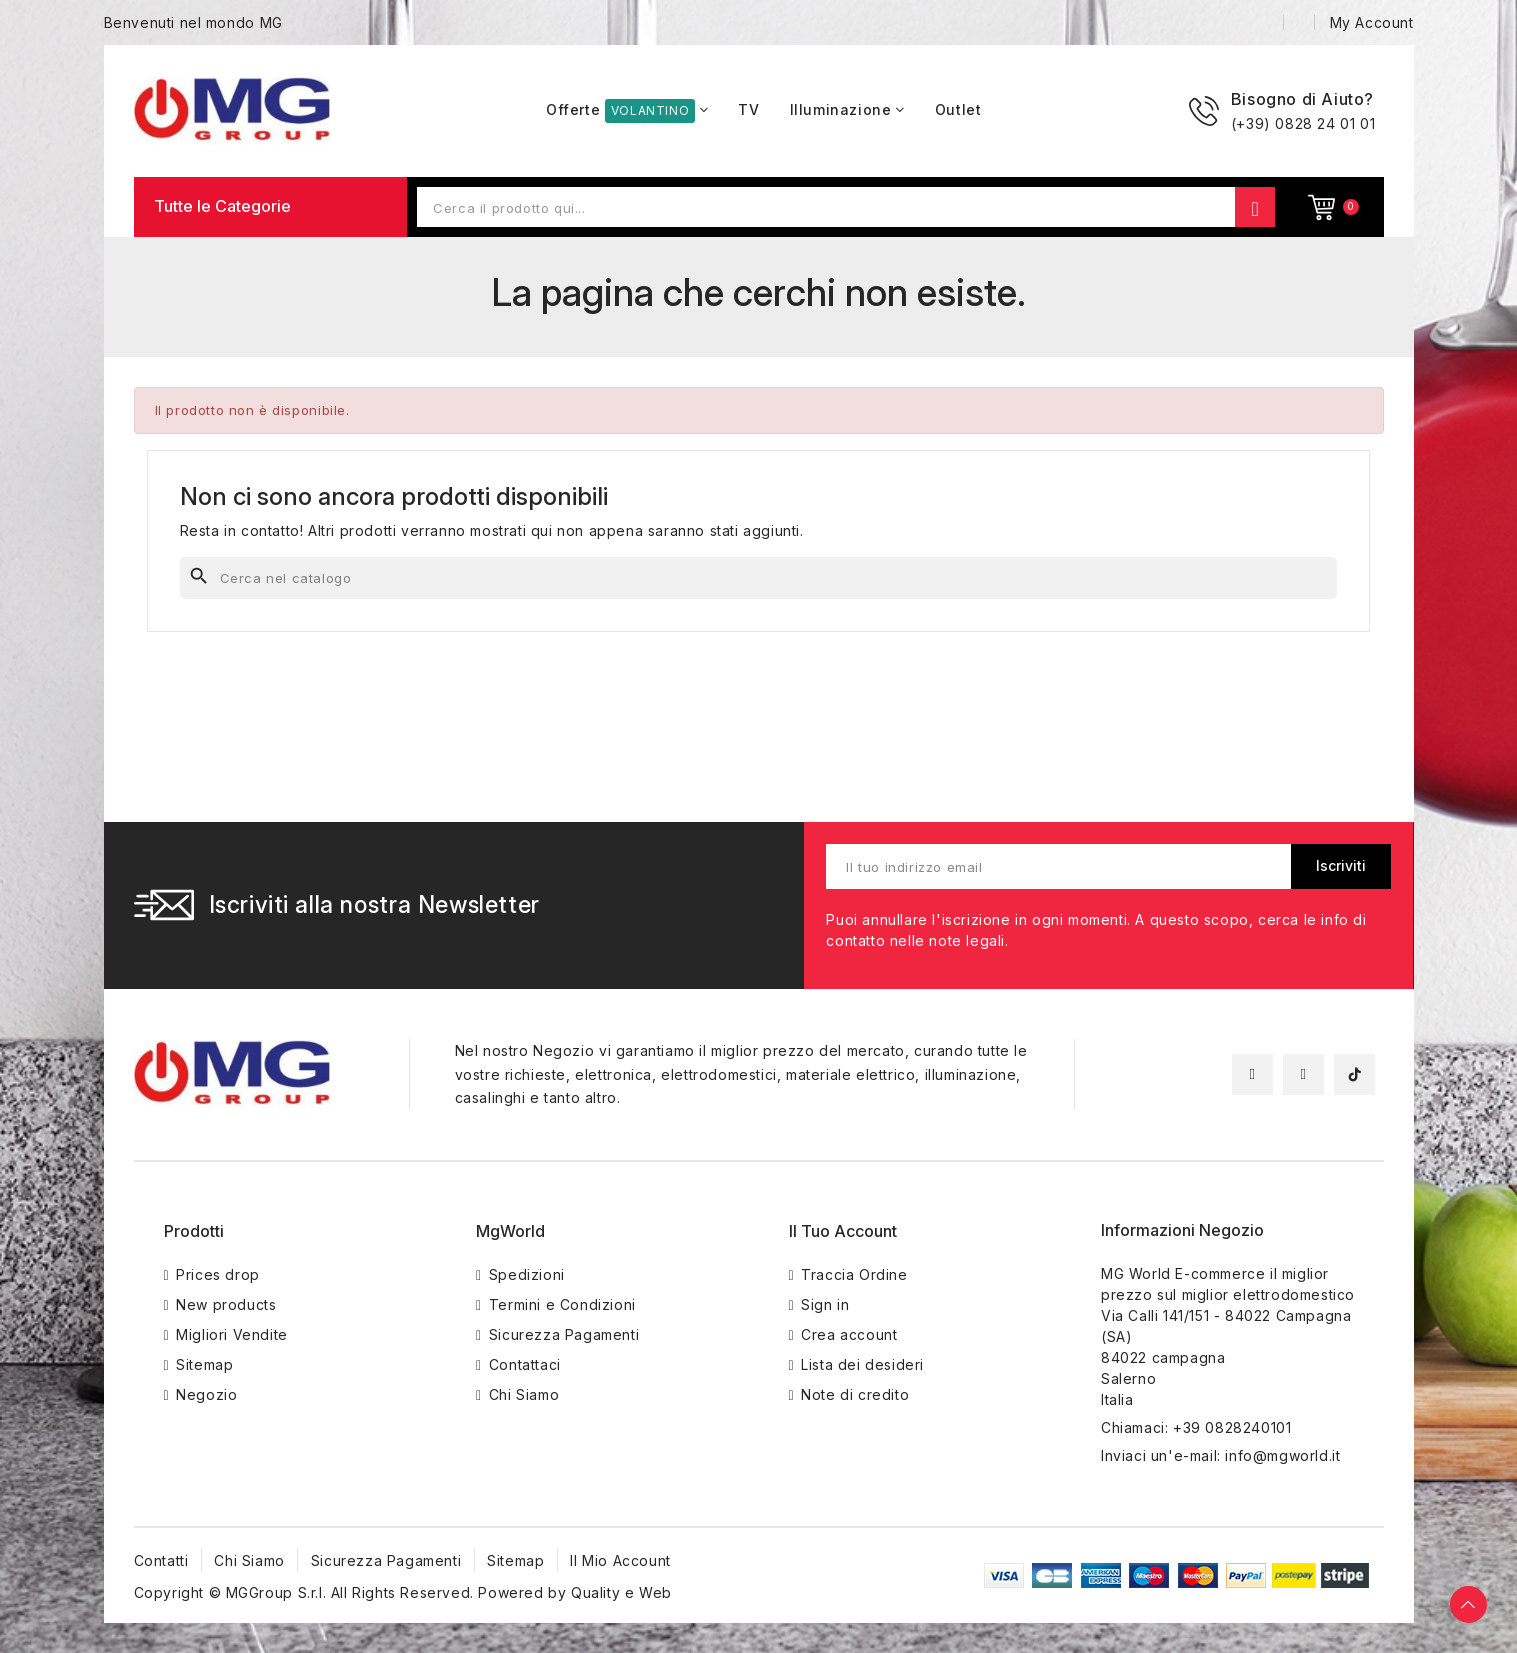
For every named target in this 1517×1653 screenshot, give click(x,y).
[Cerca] (759, 578)
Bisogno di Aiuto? (1302, 99)
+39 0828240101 (1232, 1427)
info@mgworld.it (1282, 1455)
